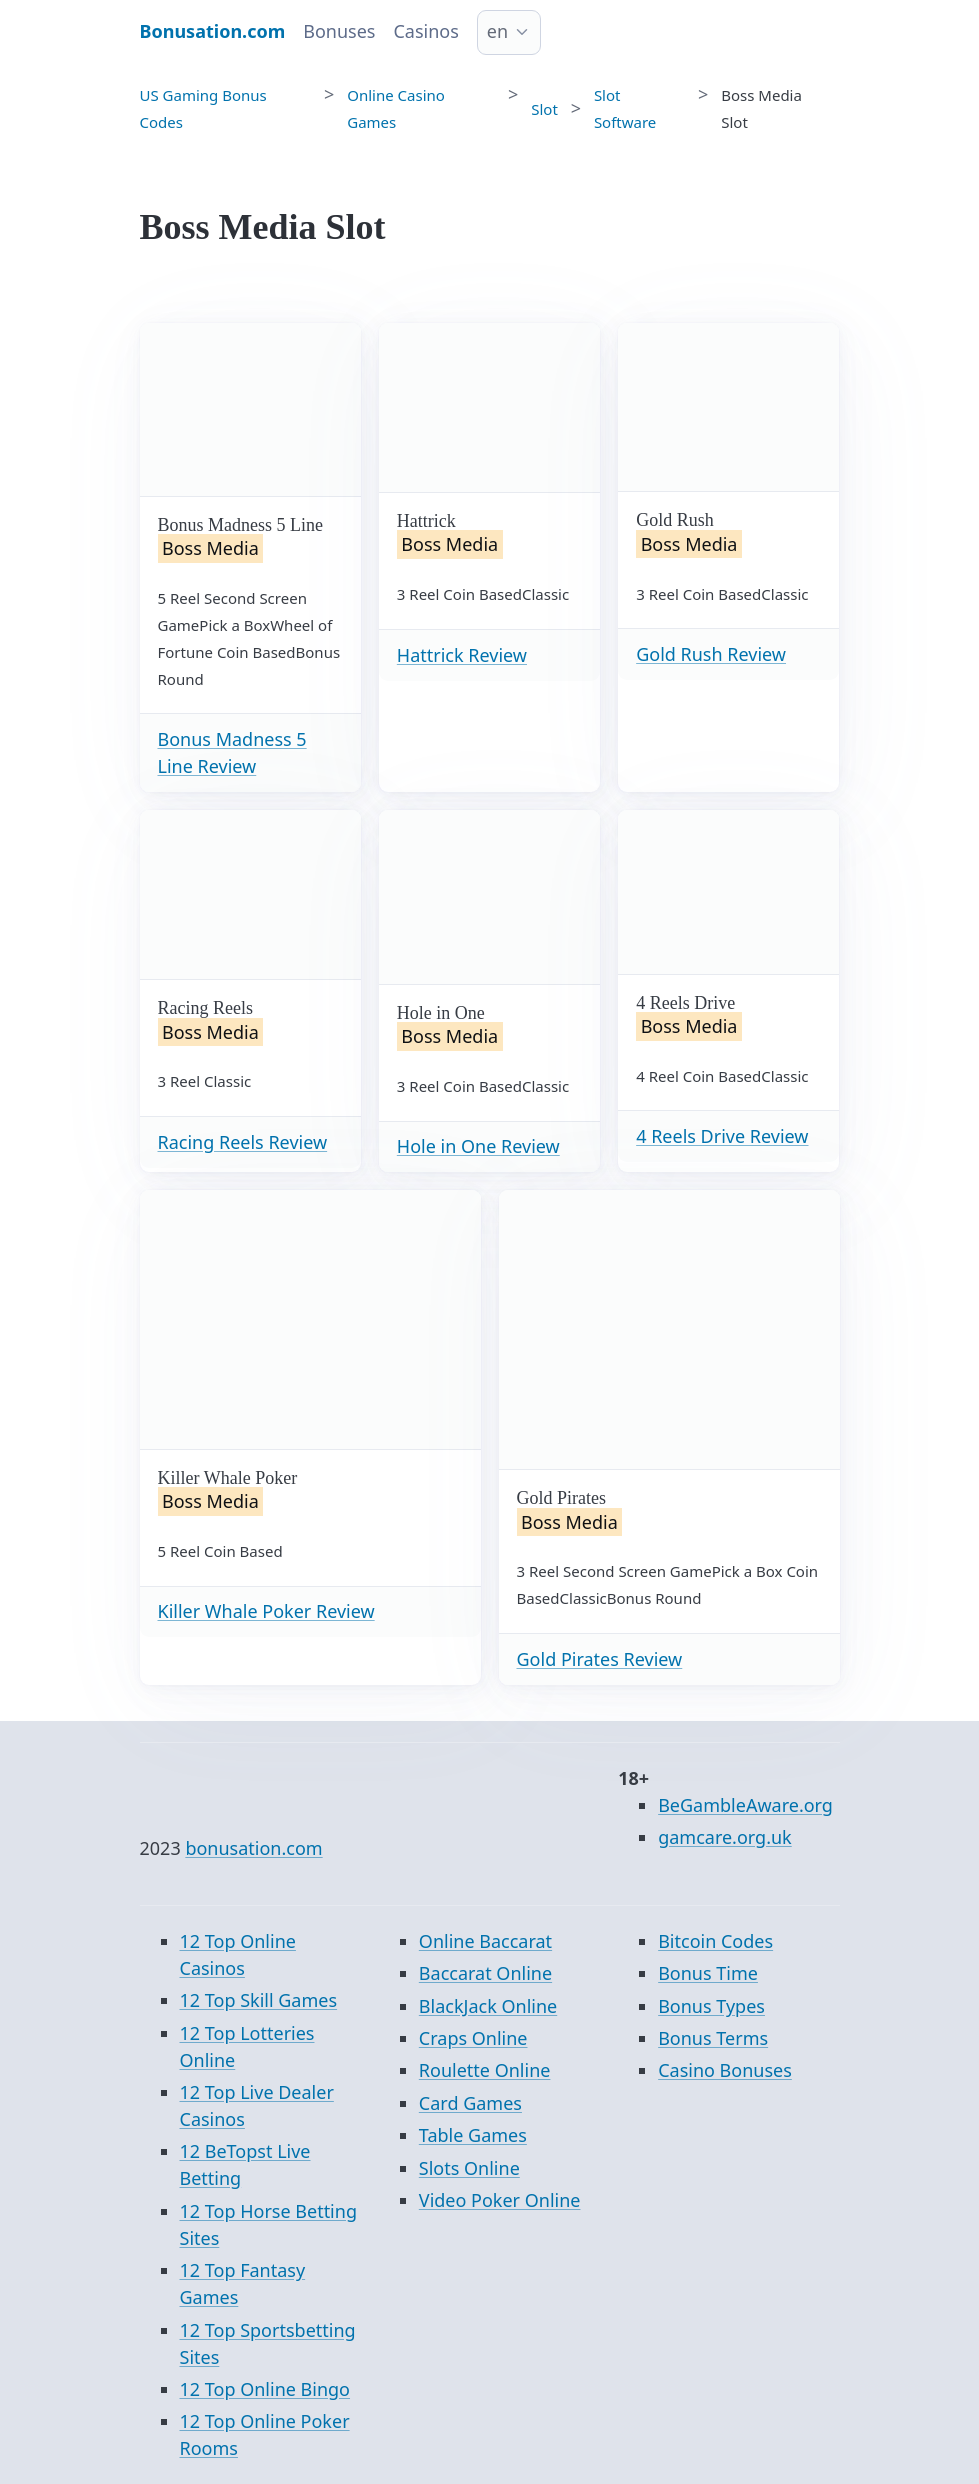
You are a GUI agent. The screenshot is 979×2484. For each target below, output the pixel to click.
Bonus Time (708, 1973)
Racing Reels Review (243, 1142)
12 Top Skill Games (259, 2000)
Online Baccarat (485, 1941)
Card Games (470, 2103)
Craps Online (473, 2038)
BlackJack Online (488, 2006)
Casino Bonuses (725, 2070)
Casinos (425, 31)
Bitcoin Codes (715, 1941)
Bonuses (339, 31)
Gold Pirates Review (600, 1659)
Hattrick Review (462, 655)
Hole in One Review (478, 1146)
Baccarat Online (485, 1973)
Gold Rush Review (711, 654)
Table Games (473, 2135)
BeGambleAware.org (745, 1805)
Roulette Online (485, 2070)
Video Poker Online (500, 2200)
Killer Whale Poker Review (266, 1611)
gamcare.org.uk (725, 1837)
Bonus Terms (713, 2038)
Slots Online (469, 2168)
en (497, 31)
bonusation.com (253, 1848)
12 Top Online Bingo (265, 2389)
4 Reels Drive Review (722, 1136)
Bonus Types (711, 2006)
